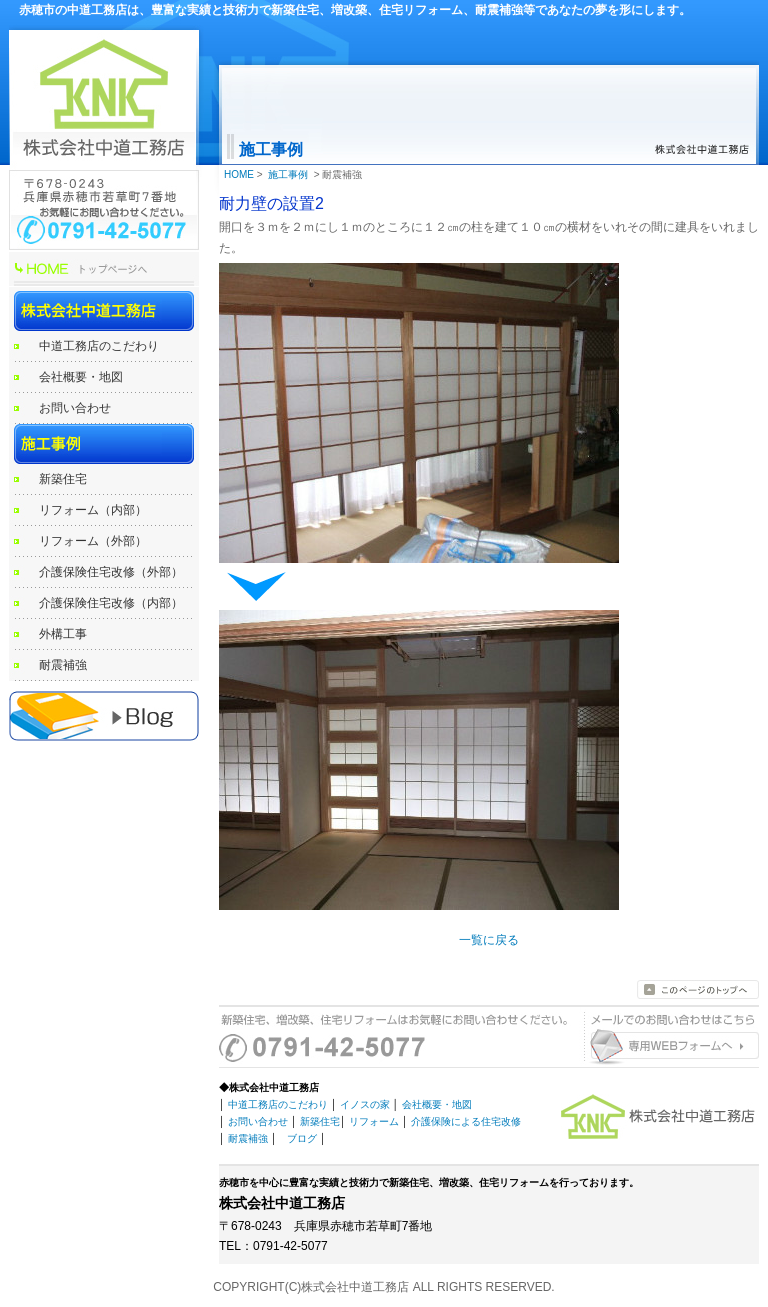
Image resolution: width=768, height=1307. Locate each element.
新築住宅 (63, 479)
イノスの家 (365, 1104)
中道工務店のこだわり (99, 346)
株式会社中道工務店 (104, 311)
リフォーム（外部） (93, 541)
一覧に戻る (489, 940)
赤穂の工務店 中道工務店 (104, 716)
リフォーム (374, 1121)
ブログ (302, 1138)
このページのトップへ (698, 989)
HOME (104, 271)
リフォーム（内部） (93, 510)
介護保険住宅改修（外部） (111, 572)
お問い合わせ (75, 408)
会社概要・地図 (81, 377)
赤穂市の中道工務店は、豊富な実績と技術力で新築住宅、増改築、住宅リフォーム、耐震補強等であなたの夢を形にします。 (355, 10)
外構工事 (63, 634)
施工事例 (104, 444)
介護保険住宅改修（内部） (111, 603)
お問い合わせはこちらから (669, 1048)
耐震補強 (63, 665)
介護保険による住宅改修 (466, 1121)
